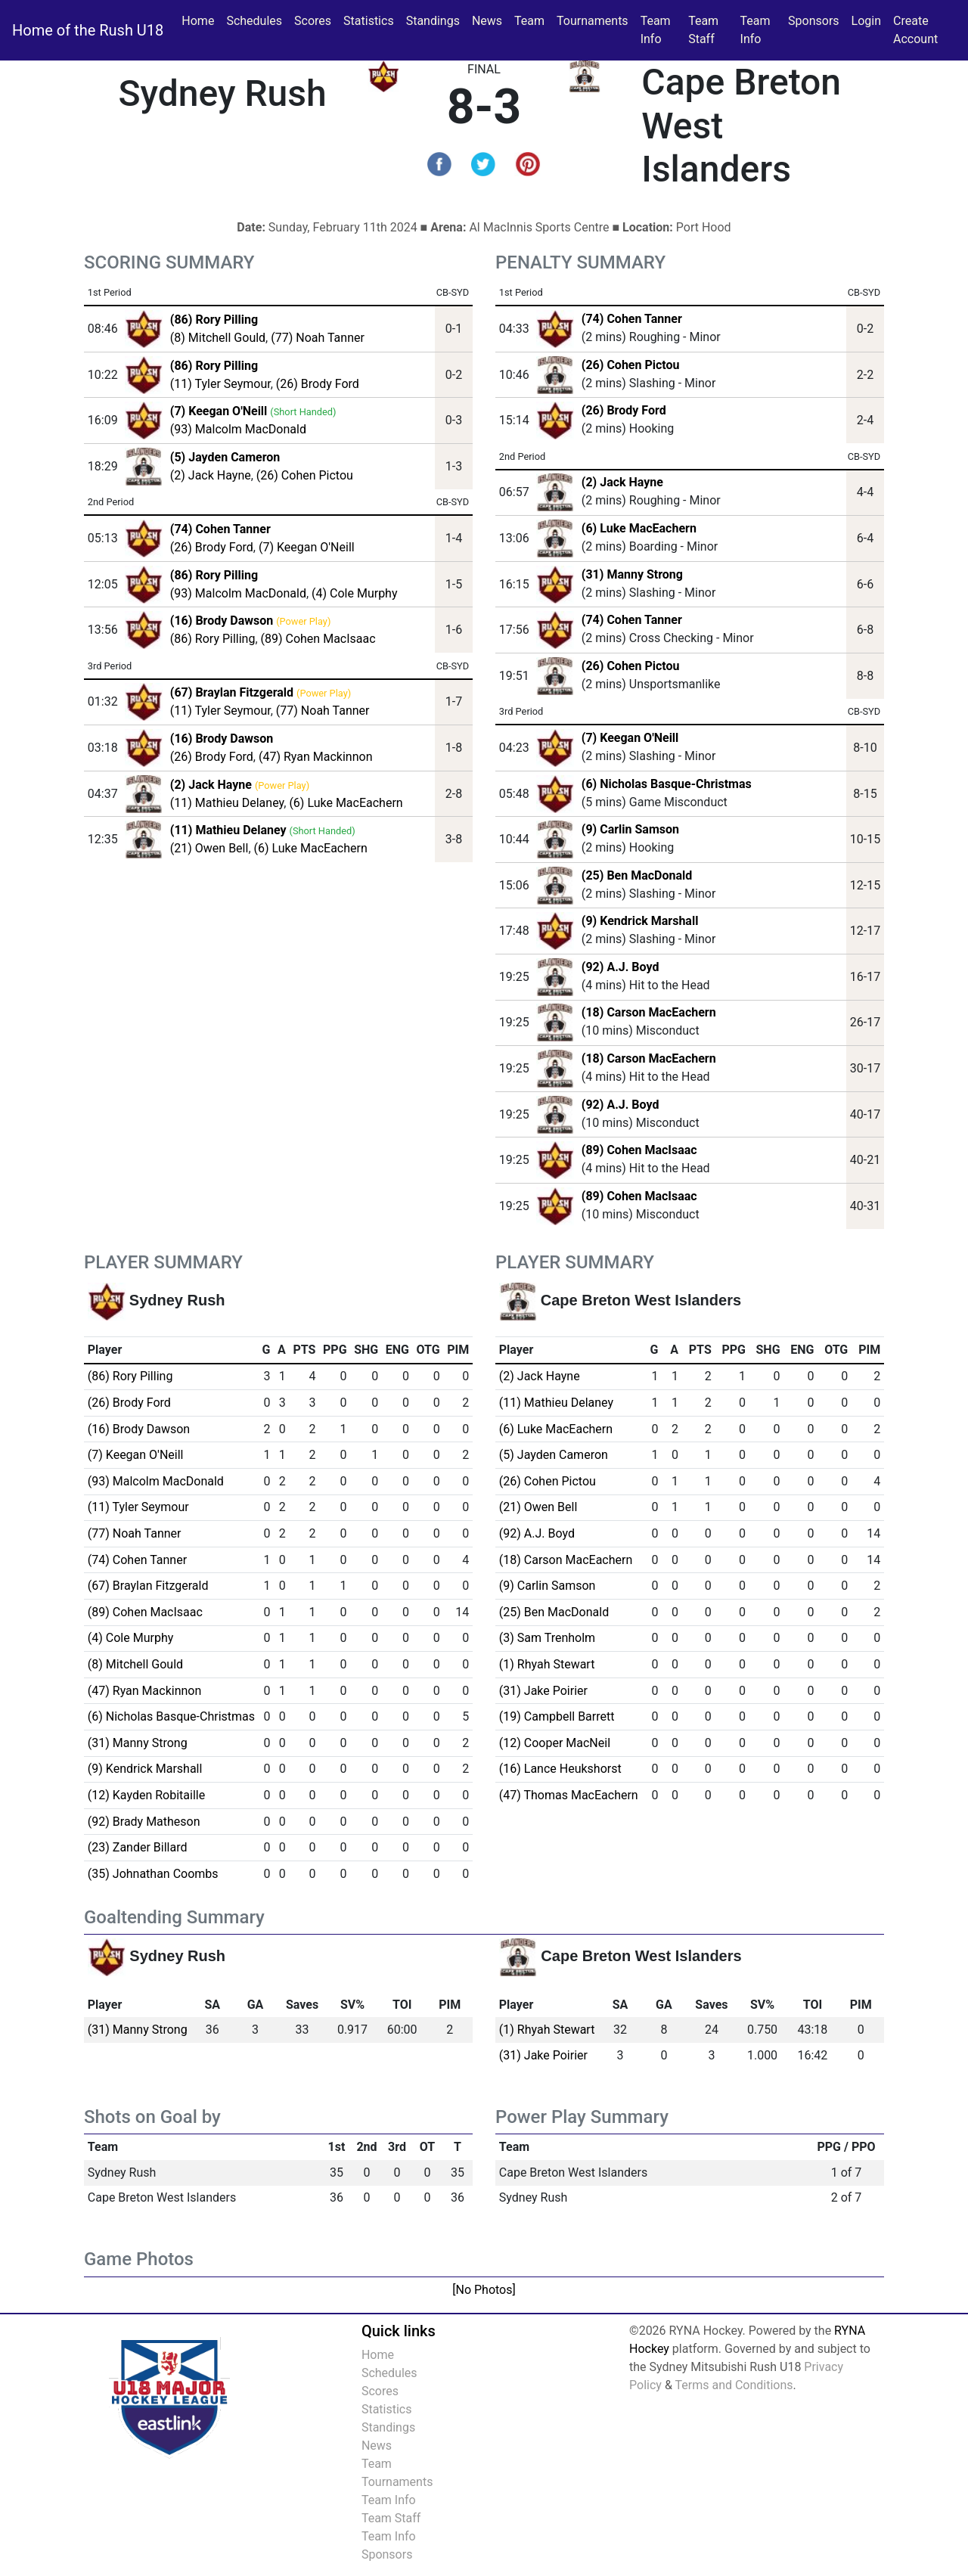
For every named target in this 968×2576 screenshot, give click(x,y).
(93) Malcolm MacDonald (238, 429)
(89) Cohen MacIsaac (318, 639)
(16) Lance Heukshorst (560, 1768)
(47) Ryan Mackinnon (316, 757)
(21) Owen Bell (209, 848)
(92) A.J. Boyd (620, 967)
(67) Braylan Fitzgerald (148, 1585)
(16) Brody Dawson (139, 1429)
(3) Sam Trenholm (547, 1638)
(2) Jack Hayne (210, 475)
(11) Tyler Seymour (220, 384)
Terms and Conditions (734, 2385)
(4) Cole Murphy (354, 593)
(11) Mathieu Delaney (227, 803)
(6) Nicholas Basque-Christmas (667, 784)
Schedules (254, 21)
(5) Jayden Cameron (553, 1455)
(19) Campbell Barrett (557, 1716)
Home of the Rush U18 (87, 30)
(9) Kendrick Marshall (640, 921)
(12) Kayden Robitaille (146, 1795)
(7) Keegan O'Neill (307, 547)
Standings (433, 21)
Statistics (371, 19)
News (487, 21)
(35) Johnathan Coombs (153, 1874)
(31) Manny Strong (632, 574)
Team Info (656, 30)
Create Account (915, 30)
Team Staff (703, 30)
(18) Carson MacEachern (649, 1012)
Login (866, 21)
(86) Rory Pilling (213, 639)
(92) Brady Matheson (144, 1821)
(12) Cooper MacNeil (554, 1743)
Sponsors (813, 21)
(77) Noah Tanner (318, 338)
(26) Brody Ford (317, 384)
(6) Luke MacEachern (345, 803)
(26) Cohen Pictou (304, 475)
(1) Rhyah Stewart (547, 1664)
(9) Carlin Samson (630, 829)
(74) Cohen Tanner (632, 319)
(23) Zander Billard (138, 1847)
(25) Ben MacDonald (637, 875)
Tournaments (592, 21)
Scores (315, 19)
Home (198, 21)
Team (529, 21)
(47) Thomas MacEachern (568, 1795)
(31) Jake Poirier (543, 1691)
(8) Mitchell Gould (217, 338)
